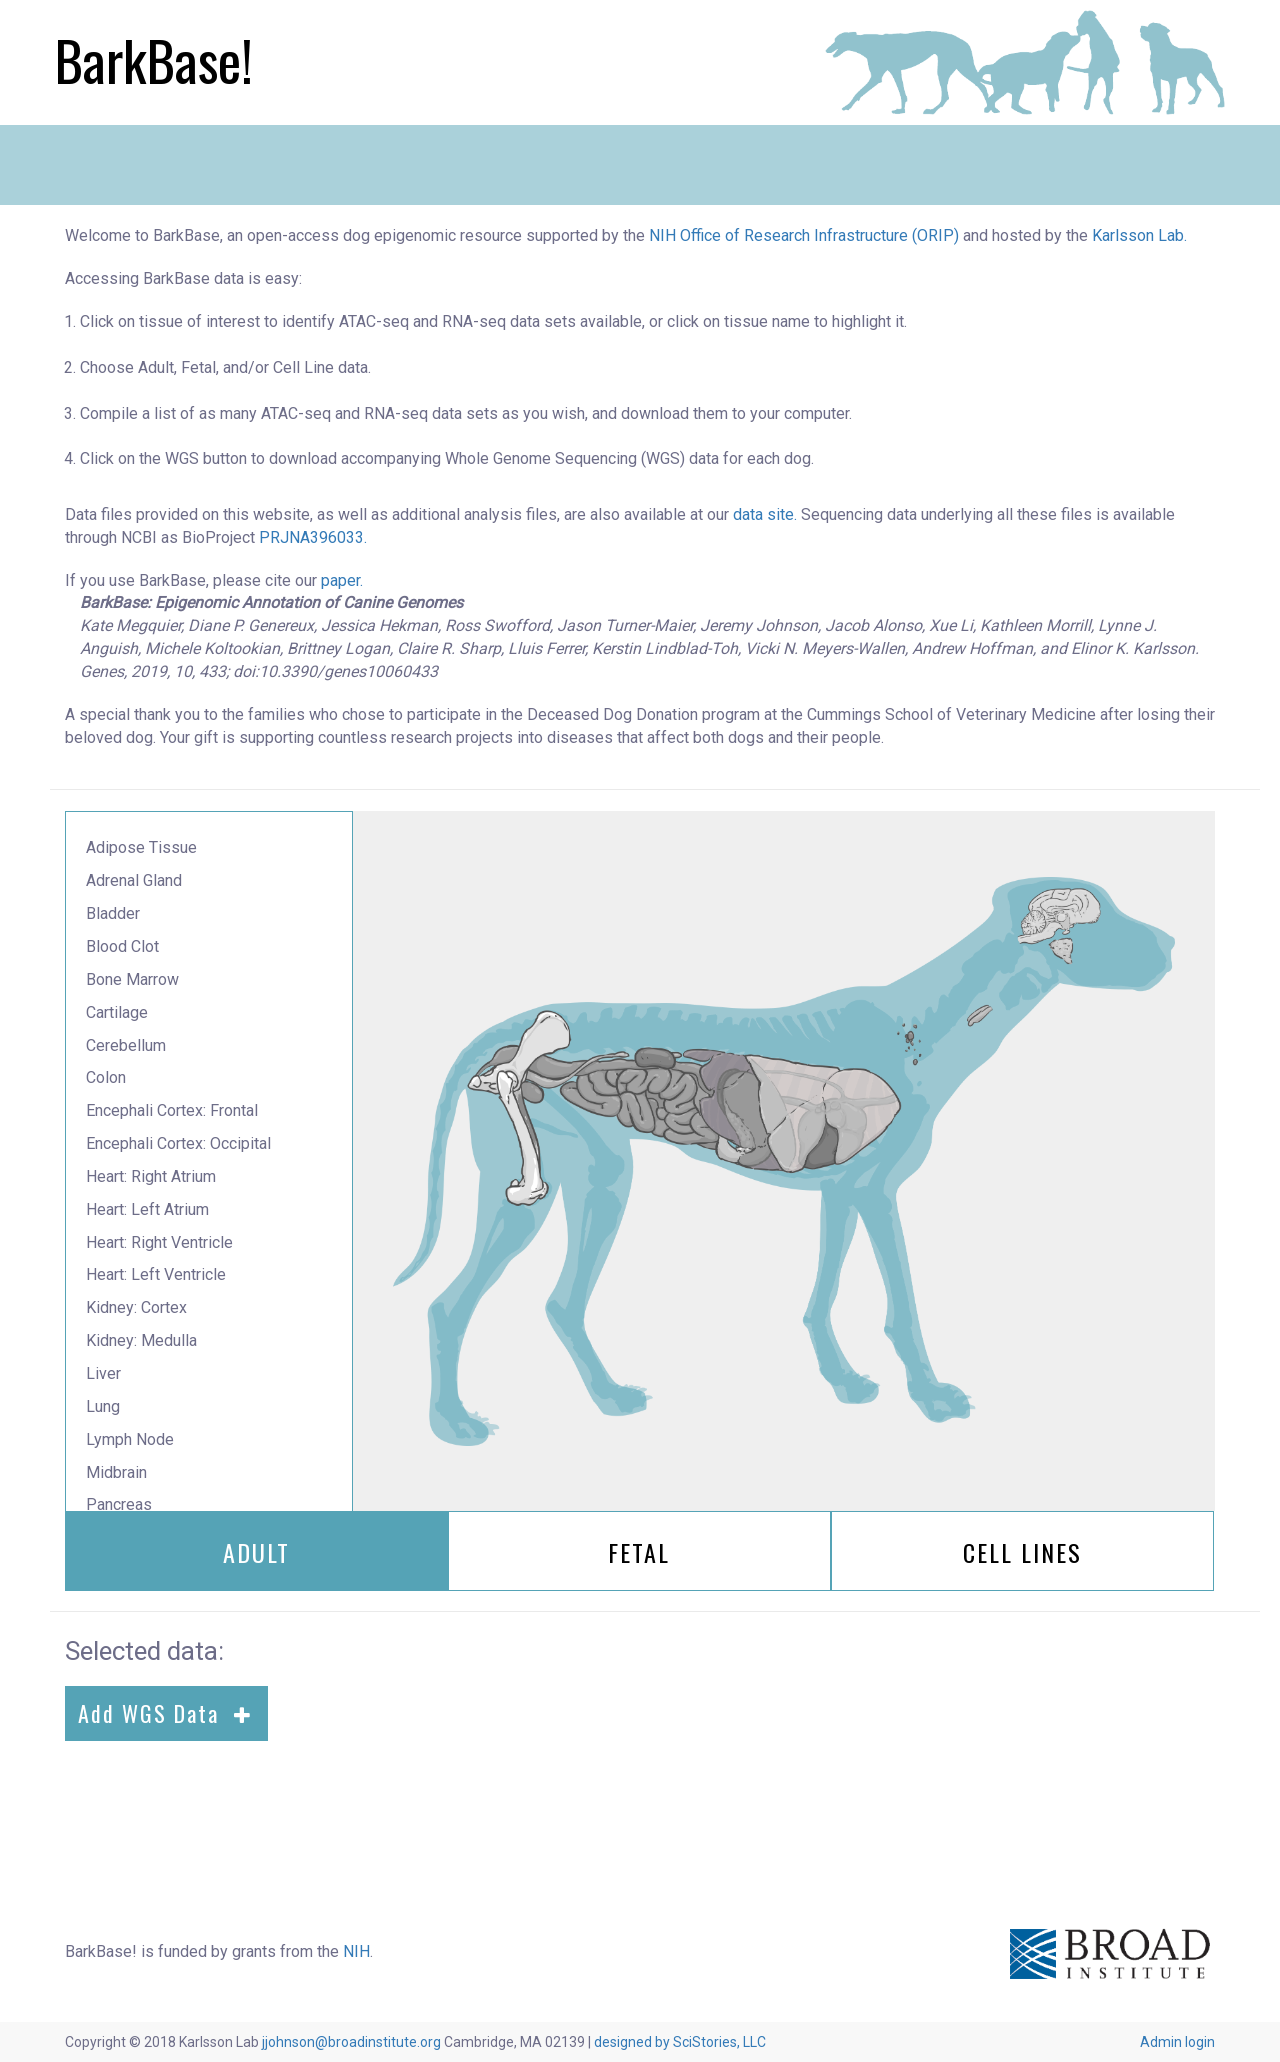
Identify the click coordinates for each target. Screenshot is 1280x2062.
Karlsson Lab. (1139, 235)
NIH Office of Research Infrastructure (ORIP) (804, 235)
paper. (342, 580)
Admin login (1177, 2042)
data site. (765, 514)
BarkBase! (154, 59)
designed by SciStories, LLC (680, 2042)
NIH (356, 1951)
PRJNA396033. (313, 537)
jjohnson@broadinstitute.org (351, 2042)
